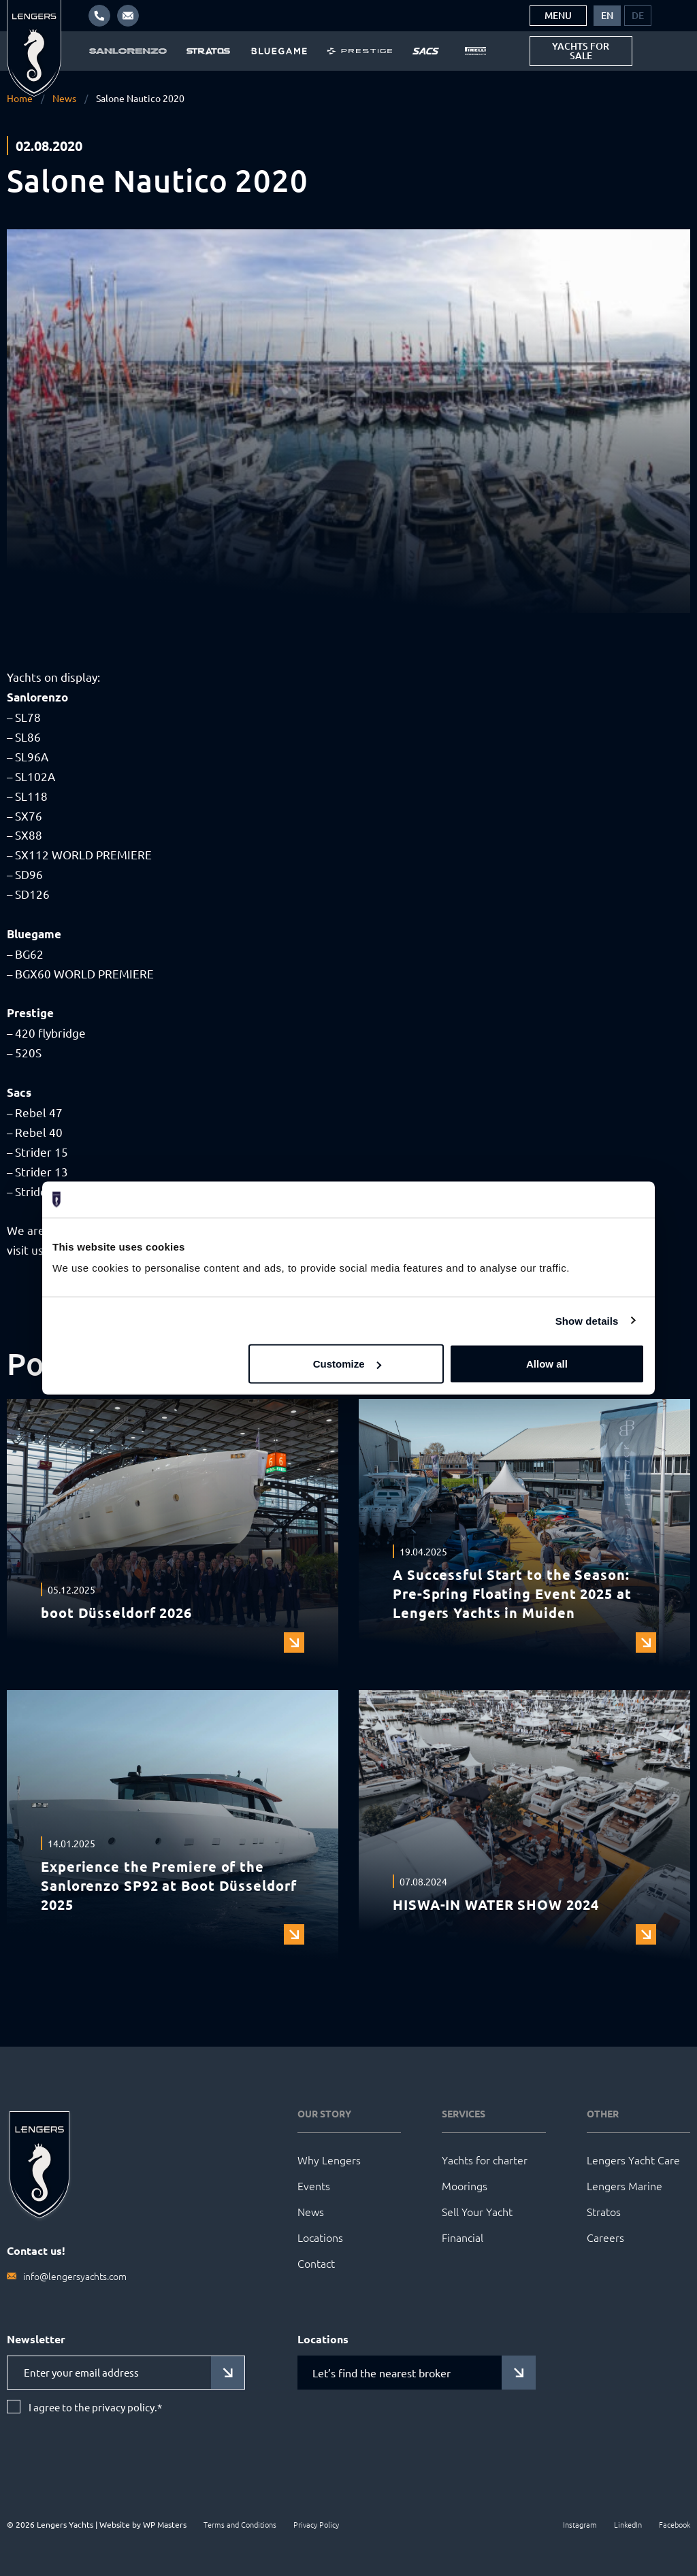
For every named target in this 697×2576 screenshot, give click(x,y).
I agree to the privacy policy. (95, 2407)
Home (20, 98)
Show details (587, 1320)
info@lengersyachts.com (75, 2275)
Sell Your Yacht (477, 2211)
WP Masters (165, 2524)
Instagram (580, 2524)
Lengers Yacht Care (633, 2159)
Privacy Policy (316, 2524)
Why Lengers (329, 2159)
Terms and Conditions (240, 2524)
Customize (347, 1364)
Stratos (604, 2211)
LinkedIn (628, 2524)
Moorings (464, 2185)
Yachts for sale (580, 50)
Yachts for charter (485, 2159)
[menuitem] (607, 15)
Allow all (547, 1364)
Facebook (674, 2524)
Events (313, 2185)
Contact (316, 2263)
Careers (605, 2237)
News (64, 98)
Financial (462, 2237)
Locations (320, 2237)
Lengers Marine (624, 2185)
